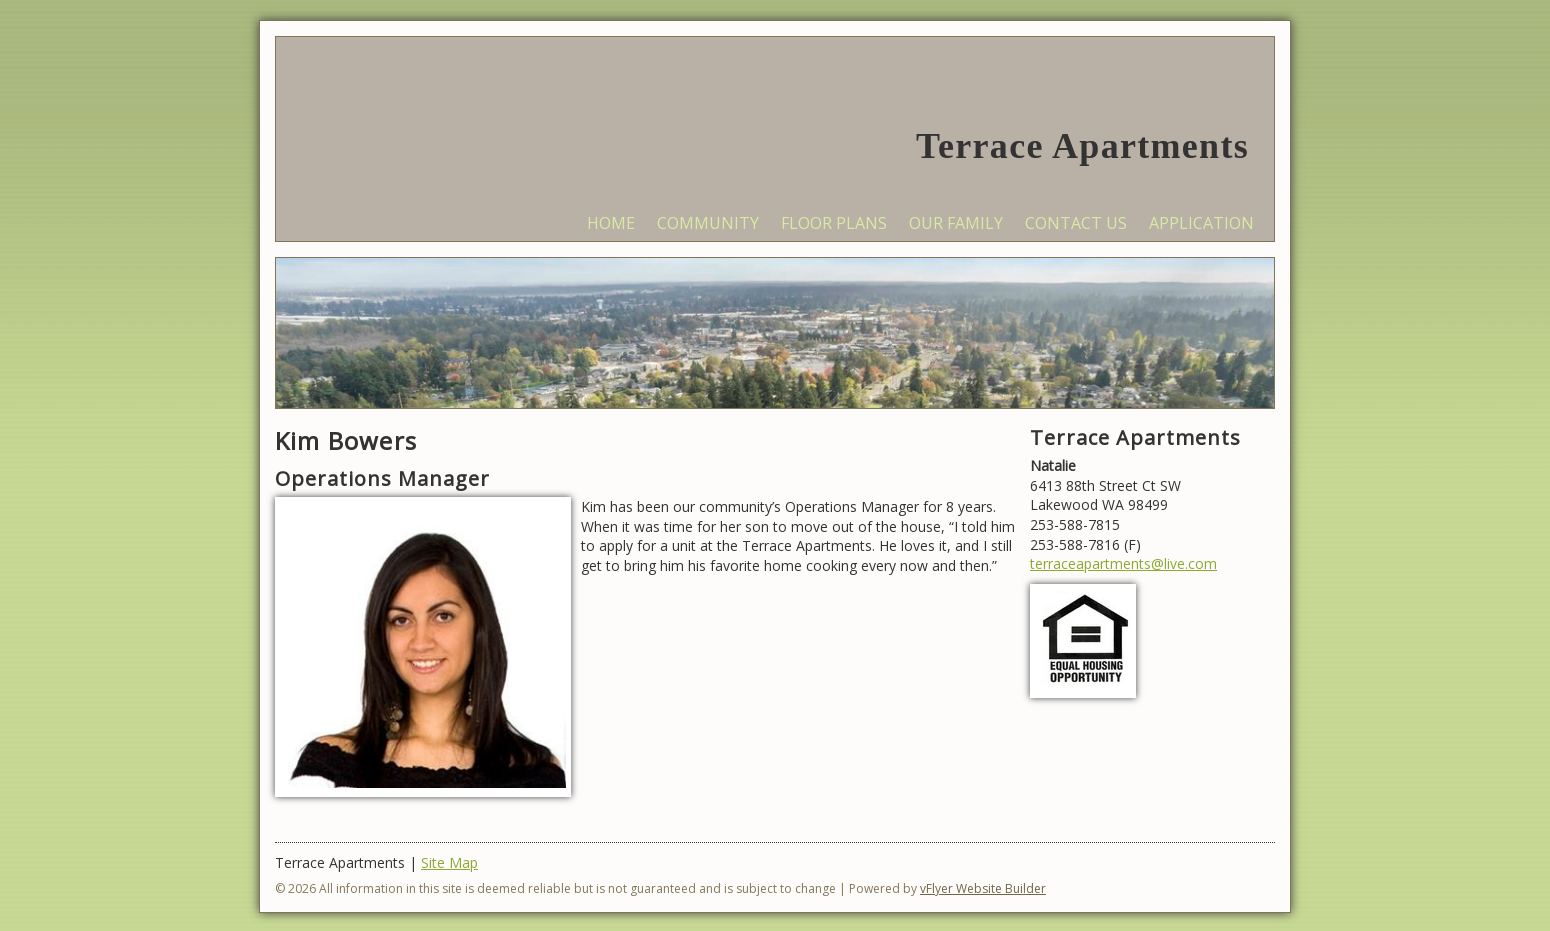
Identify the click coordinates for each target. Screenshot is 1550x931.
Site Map (449, 862)
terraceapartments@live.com (1123, 563)
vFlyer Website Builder (983, 888)
